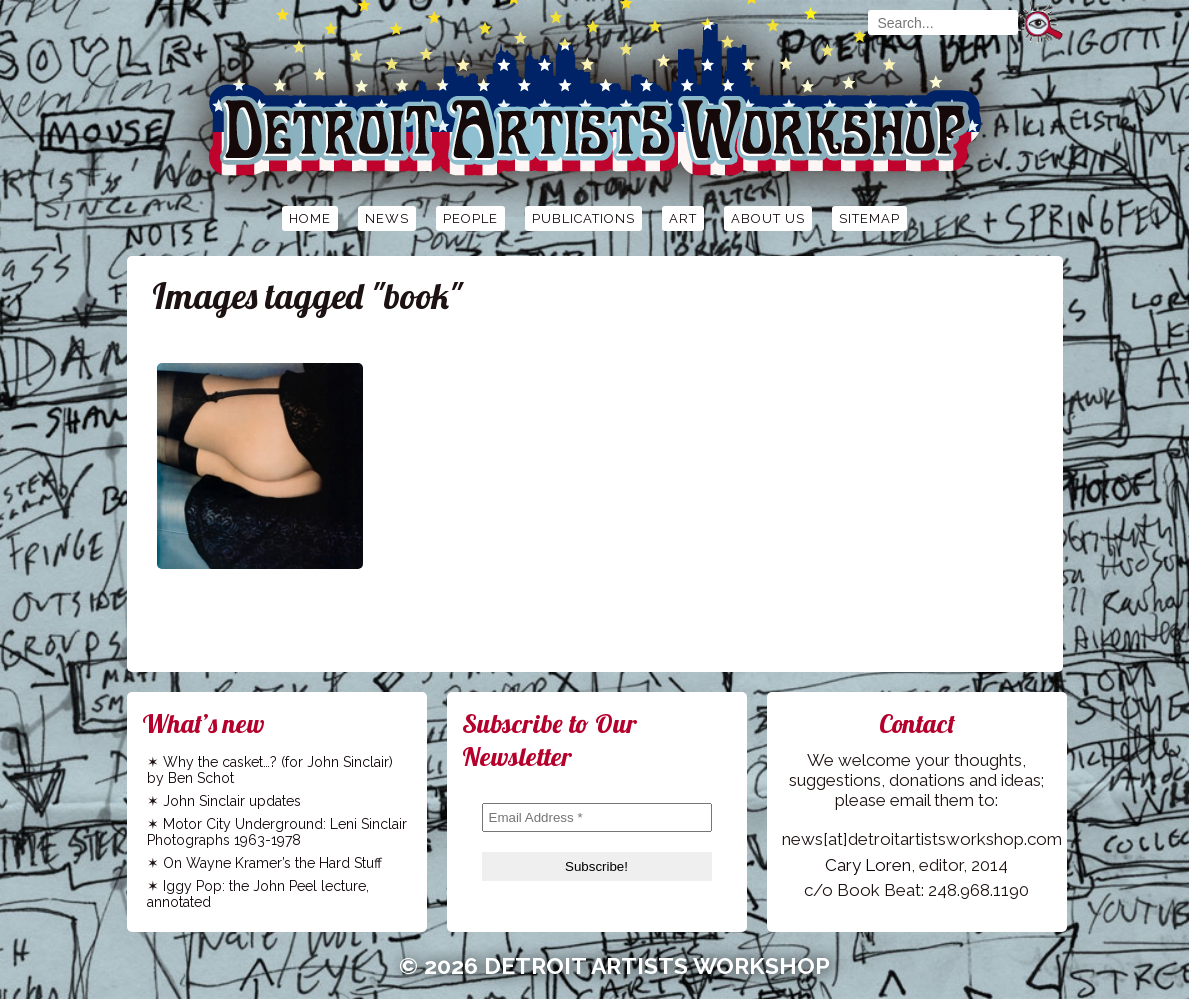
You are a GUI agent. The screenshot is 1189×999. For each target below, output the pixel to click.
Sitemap (869, 218)
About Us (768, 218)
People (470, 218)
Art (683, 218)
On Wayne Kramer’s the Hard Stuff (272, 863)
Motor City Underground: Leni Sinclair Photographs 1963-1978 (277, 832)
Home (310, 218)
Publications (583, 218)
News (387, 218)
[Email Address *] (597, 817)
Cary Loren (868, 865)
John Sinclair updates (232, 801)
